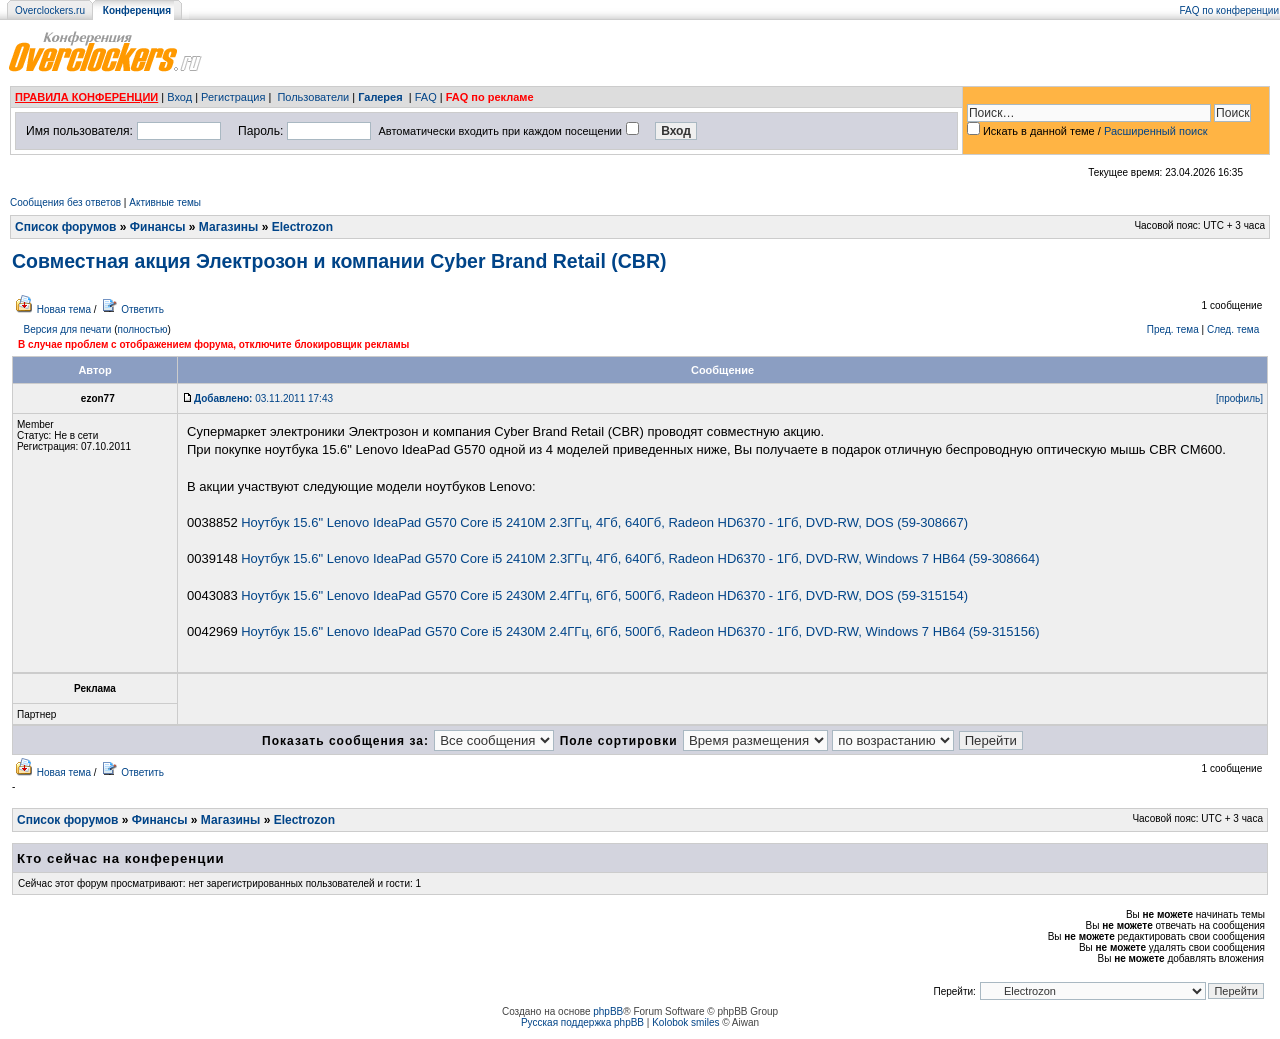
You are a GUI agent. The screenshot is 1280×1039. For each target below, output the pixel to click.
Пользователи (313, 97)
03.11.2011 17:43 (263, 398)
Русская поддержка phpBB (582, 1022)
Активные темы (165, 202)
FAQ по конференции (1229, 10)
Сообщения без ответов (65, 202)
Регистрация (233, 97)
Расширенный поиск (1156, 131)
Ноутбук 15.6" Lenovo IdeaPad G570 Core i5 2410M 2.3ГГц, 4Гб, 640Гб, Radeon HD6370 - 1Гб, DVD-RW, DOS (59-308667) (604, 522)
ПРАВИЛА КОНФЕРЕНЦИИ (86, 97)
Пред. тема (1173, 329)
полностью (142, 329)
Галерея (380, 97)
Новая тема (64, 309)
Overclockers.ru (50, 10)
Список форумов (65, 227)
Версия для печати (68, 329)
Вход (179, 97)
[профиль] (1239, 398)
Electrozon (302, 227)
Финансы (158, 227)
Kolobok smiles (685, 1022)
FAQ (426, 97)
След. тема (1233, 329)
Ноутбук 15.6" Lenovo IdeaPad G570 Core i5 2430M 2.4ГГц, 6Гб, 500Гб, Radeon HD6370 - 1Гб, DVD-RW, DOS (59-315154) (604, 595)
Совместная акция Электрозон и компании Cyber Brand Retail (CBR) (339, 261)
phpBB (608, 1011)
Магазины (228, 227)
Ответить (142, 309)
